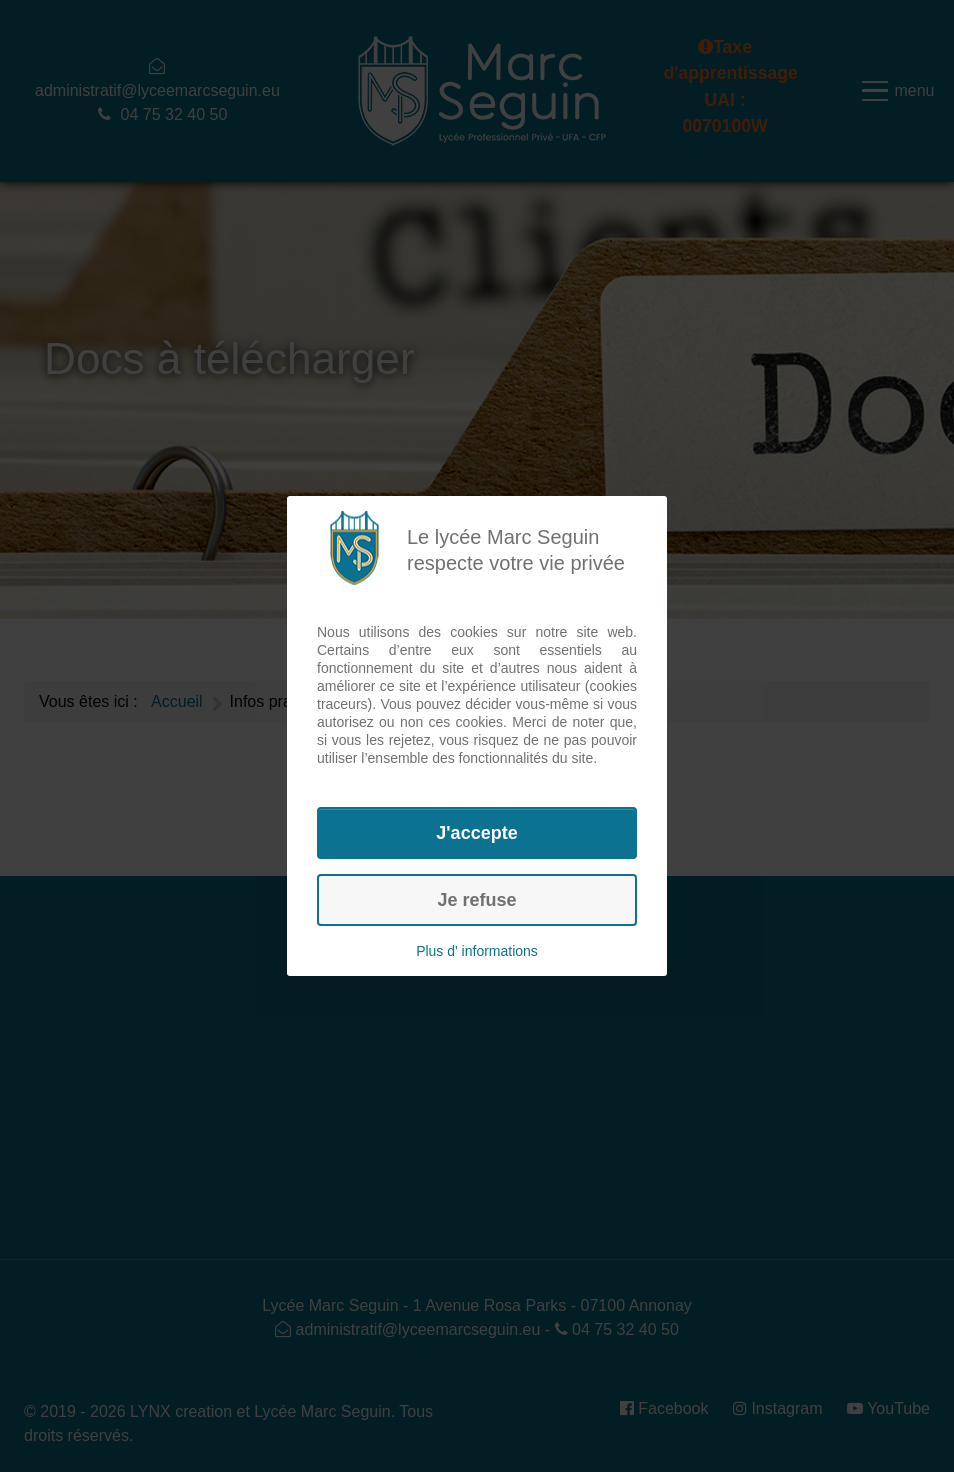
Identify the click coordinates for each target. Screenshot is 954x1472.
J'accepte (476, 833)
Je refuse (476, 900)
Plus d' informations (477, 951)
